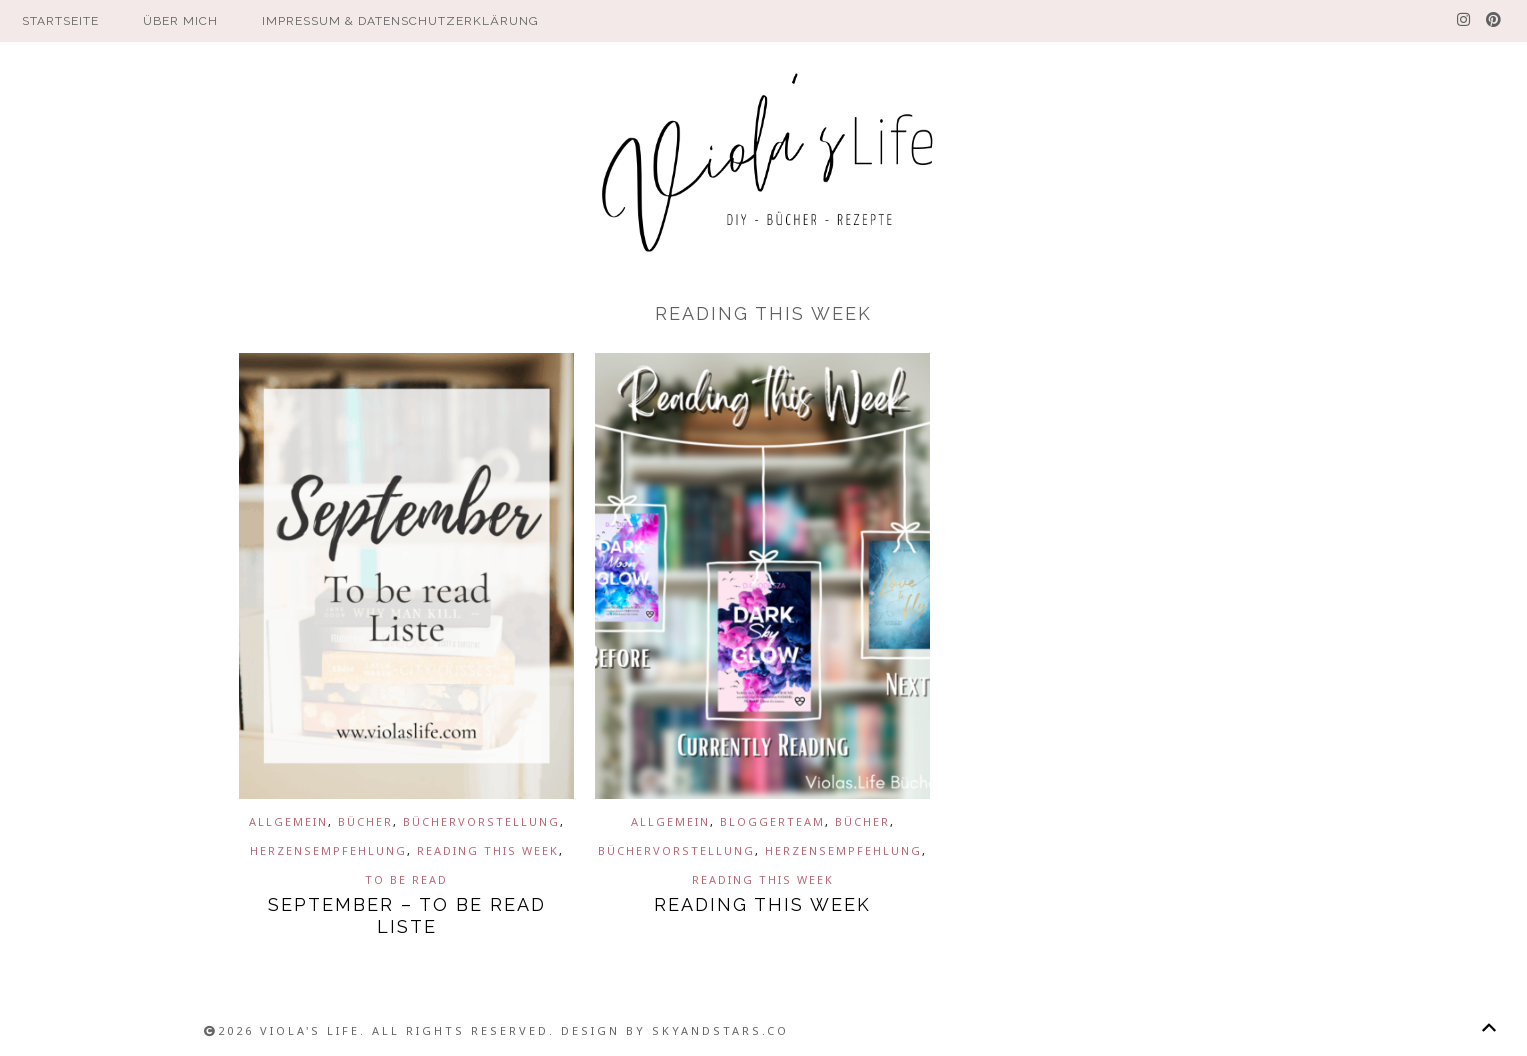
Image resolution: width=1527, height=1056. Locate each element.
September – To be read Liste (407, 915)
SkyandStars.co (720, 1030)
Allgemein (288, 821)
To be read (406, 879)
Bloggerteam (772, 821)
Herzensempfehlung (328, 850)
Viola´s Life (764, 165)
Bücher (365, 821)
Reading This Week (488, 850)
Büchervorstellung (481, 821)
